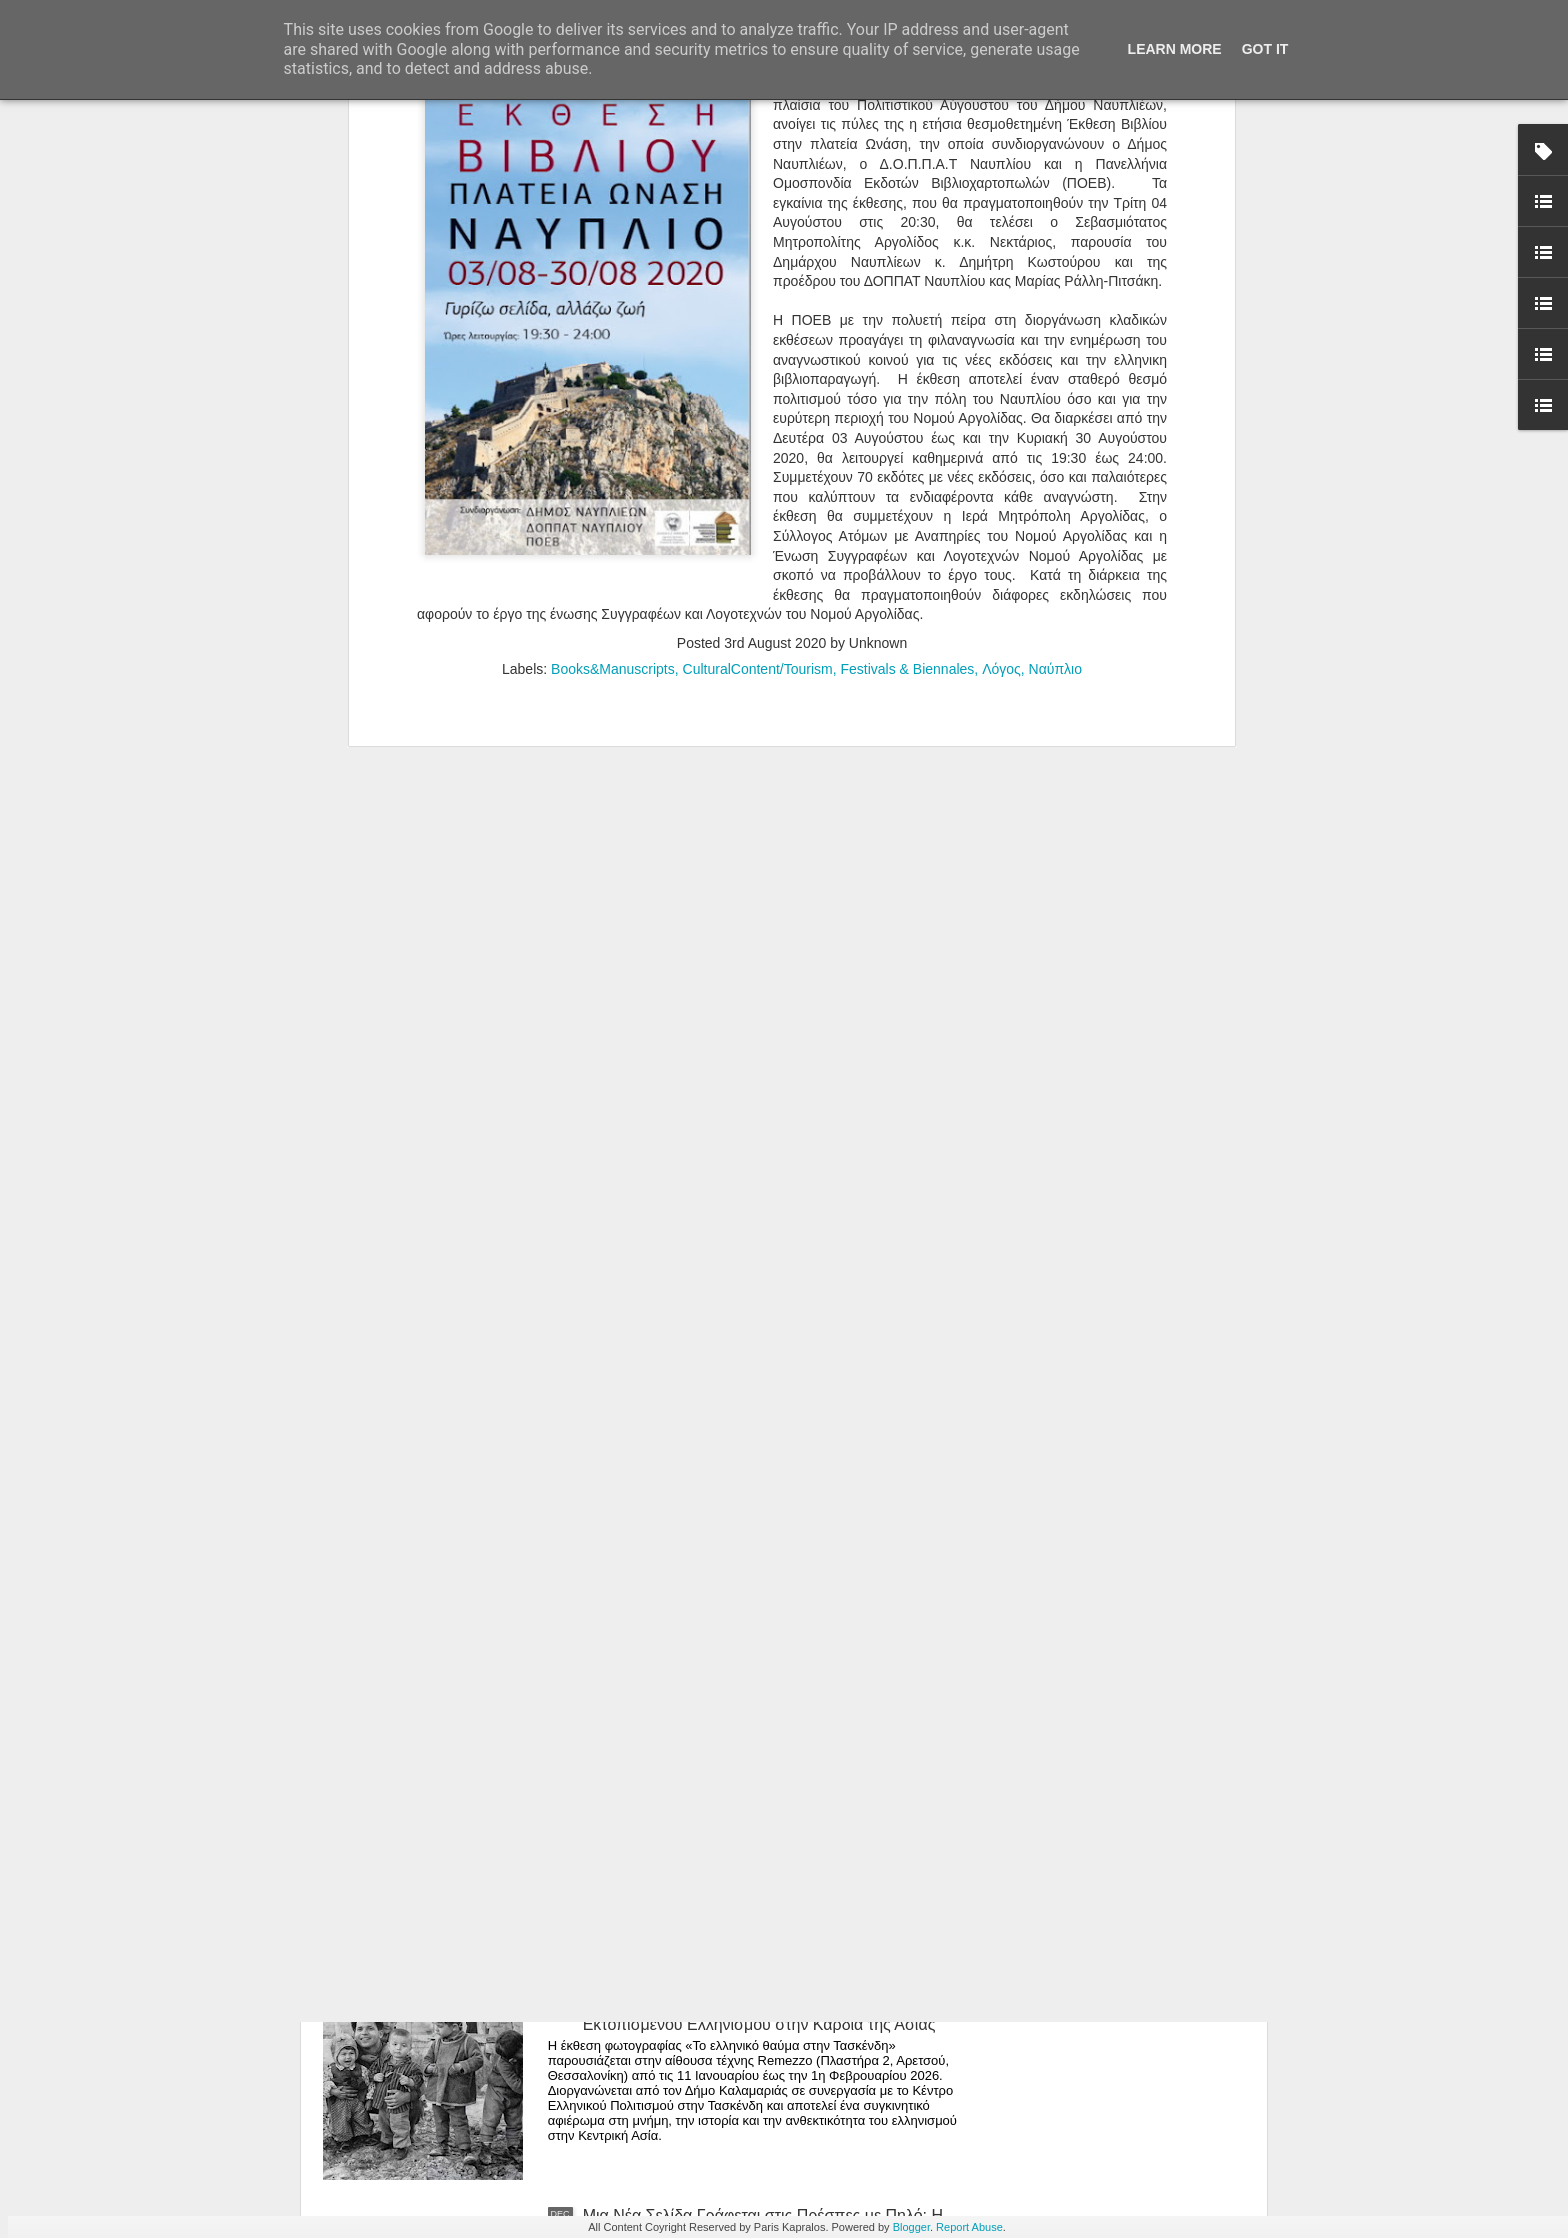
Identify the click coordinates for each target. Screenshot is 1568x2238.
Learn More (1175, 49)
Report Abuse (969, 2227)
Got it (1265, 49)
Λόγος (1001, 170)
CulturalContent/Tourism (758, 170)
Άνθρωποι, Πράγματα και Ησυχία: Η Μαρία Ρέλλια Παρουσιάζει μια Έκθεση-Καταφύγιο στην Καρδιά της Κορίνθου (770, 1325)
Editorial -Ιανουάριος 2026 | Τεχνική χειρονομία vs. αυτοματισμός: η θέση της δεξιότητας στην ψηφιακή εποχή (764, 1552)
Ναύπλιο (1055, 170)
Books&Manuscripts (613, 170)
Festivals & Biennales (908, 170)
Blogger (911, 2227)
